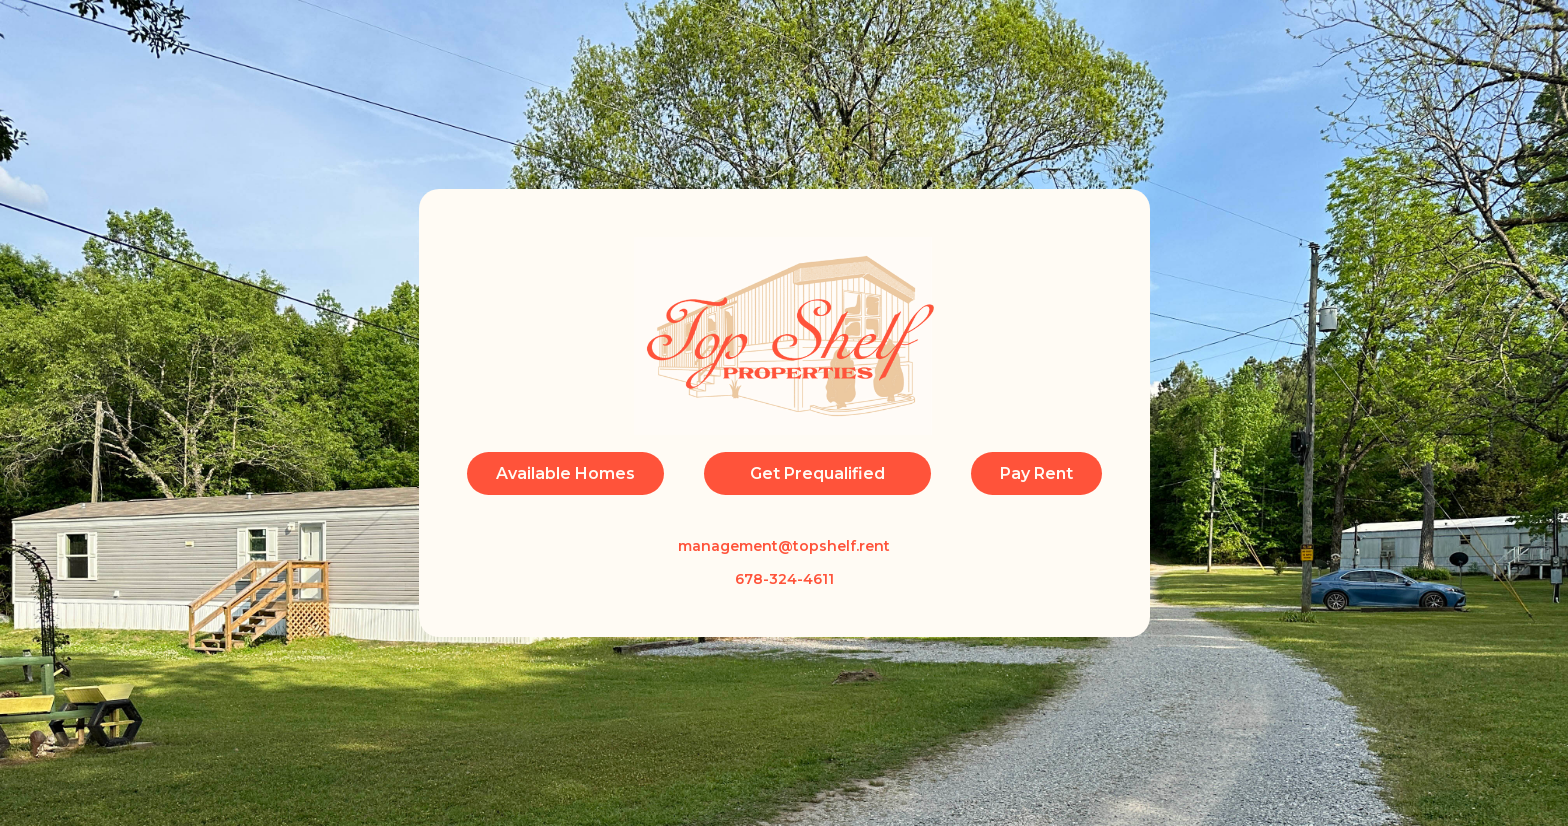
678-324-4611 (784, 579)
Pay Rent (1036, 473)
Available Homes (565, 473)
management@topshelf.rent (784, 546)
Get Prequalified (817, 473)
